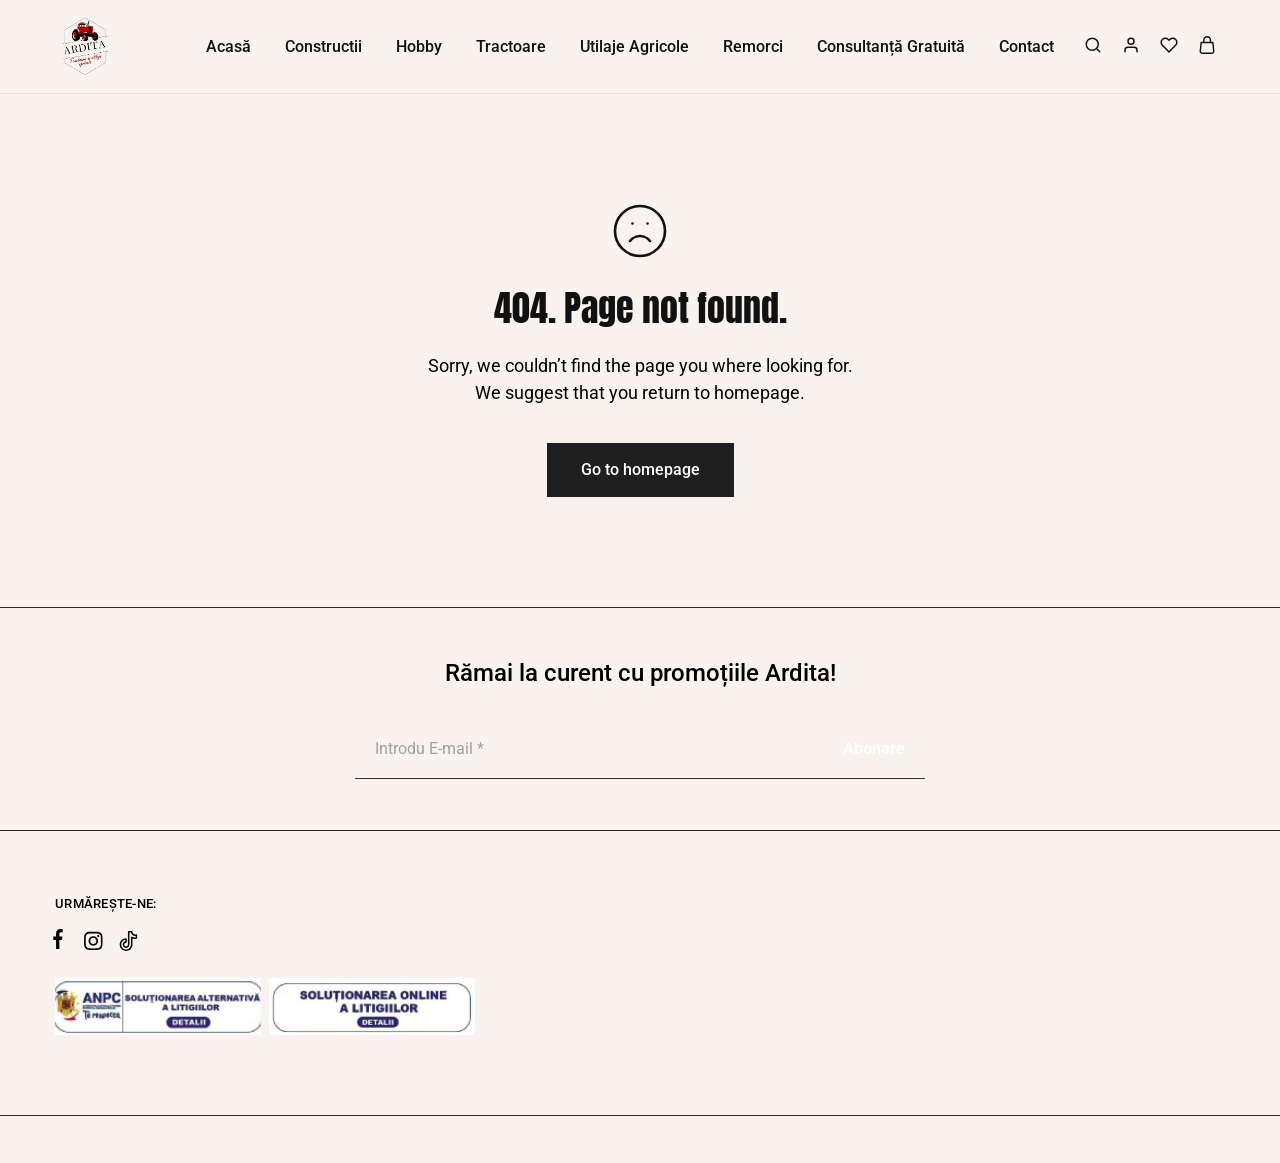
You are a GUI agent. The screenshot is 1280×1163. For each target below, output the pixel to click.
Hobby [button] (419, 46)
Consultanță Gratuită (891, 46)
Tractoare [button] (511, 46)
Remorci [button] (753, 46)
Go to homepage (640, 469)
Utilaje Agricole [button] (634, 46)
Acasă (228, 46)
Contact (1026, 46)
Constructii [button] (323, 46)
